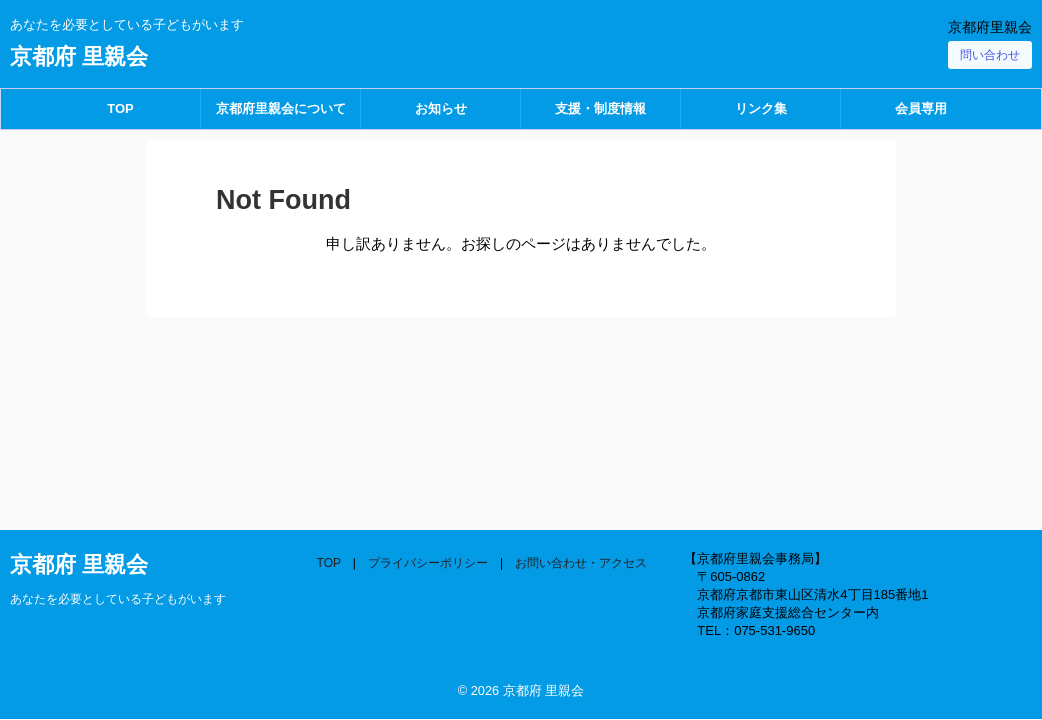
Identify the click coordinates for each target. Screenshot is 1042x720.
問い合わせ (990, 55)
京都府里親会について (281, 108)
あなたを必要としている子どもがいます (118, 599)
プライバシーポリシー (428, 563)
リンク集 (761, 108)
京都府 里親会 (79, 56)
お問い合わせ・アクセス (581, 563)
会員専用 (921, 108)
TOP (120, 108)
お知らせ (441, 108)
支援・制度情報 (600, 108)
